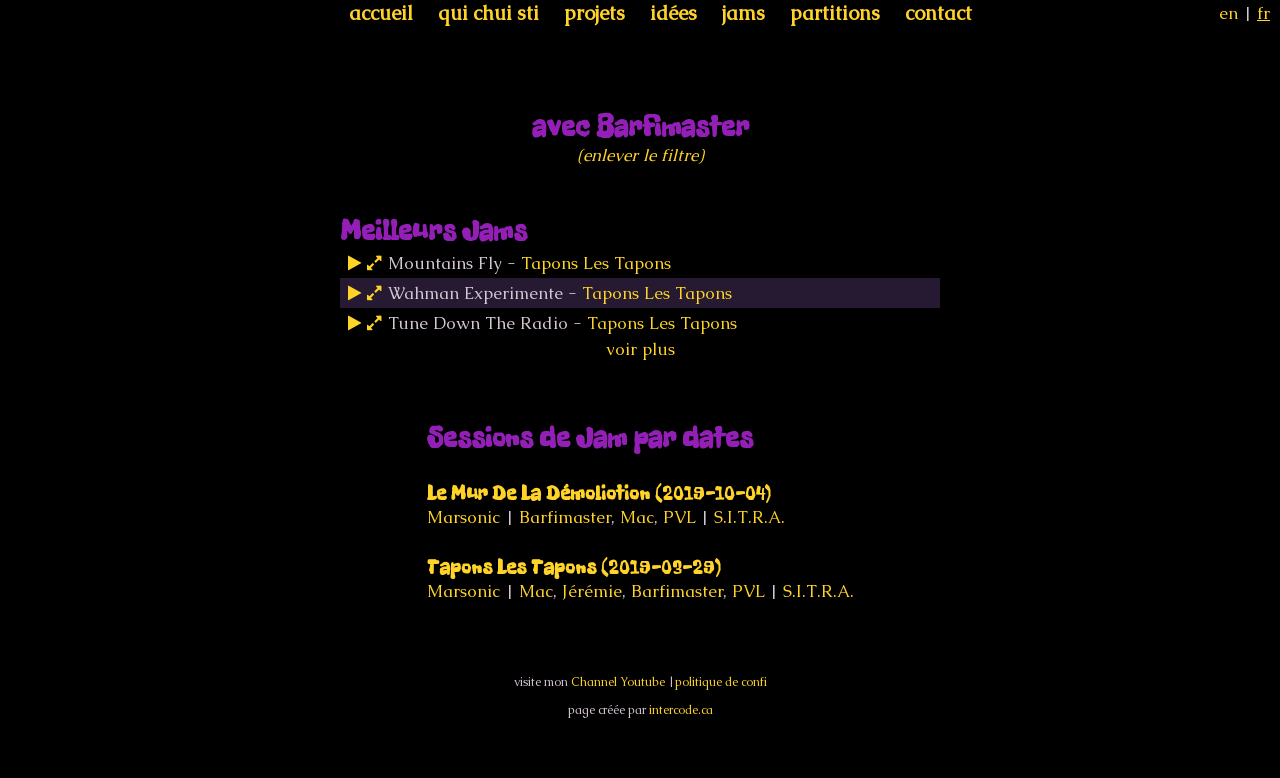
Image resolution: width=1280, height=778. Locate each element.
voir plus (640, 349)
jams (743, 13)
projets (594, 13)
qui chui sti (488, 13)
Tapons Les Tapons (596, 263)
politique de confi (721, 682)
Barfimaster (565, 517)
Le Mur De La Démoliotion (599, 493)
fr (1263, 13)
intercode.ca (681, 710)
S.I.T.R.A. (749, 517)
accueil (381, 13)
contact (938, 13)
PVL (679, 517)
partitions (835, 13)
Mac (637, 517)
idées (673, 13)
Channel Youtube (618, 682)
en (1228, 13)
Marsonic (463, 517)
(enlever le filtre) (640, 155)
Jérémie (592, 591)
